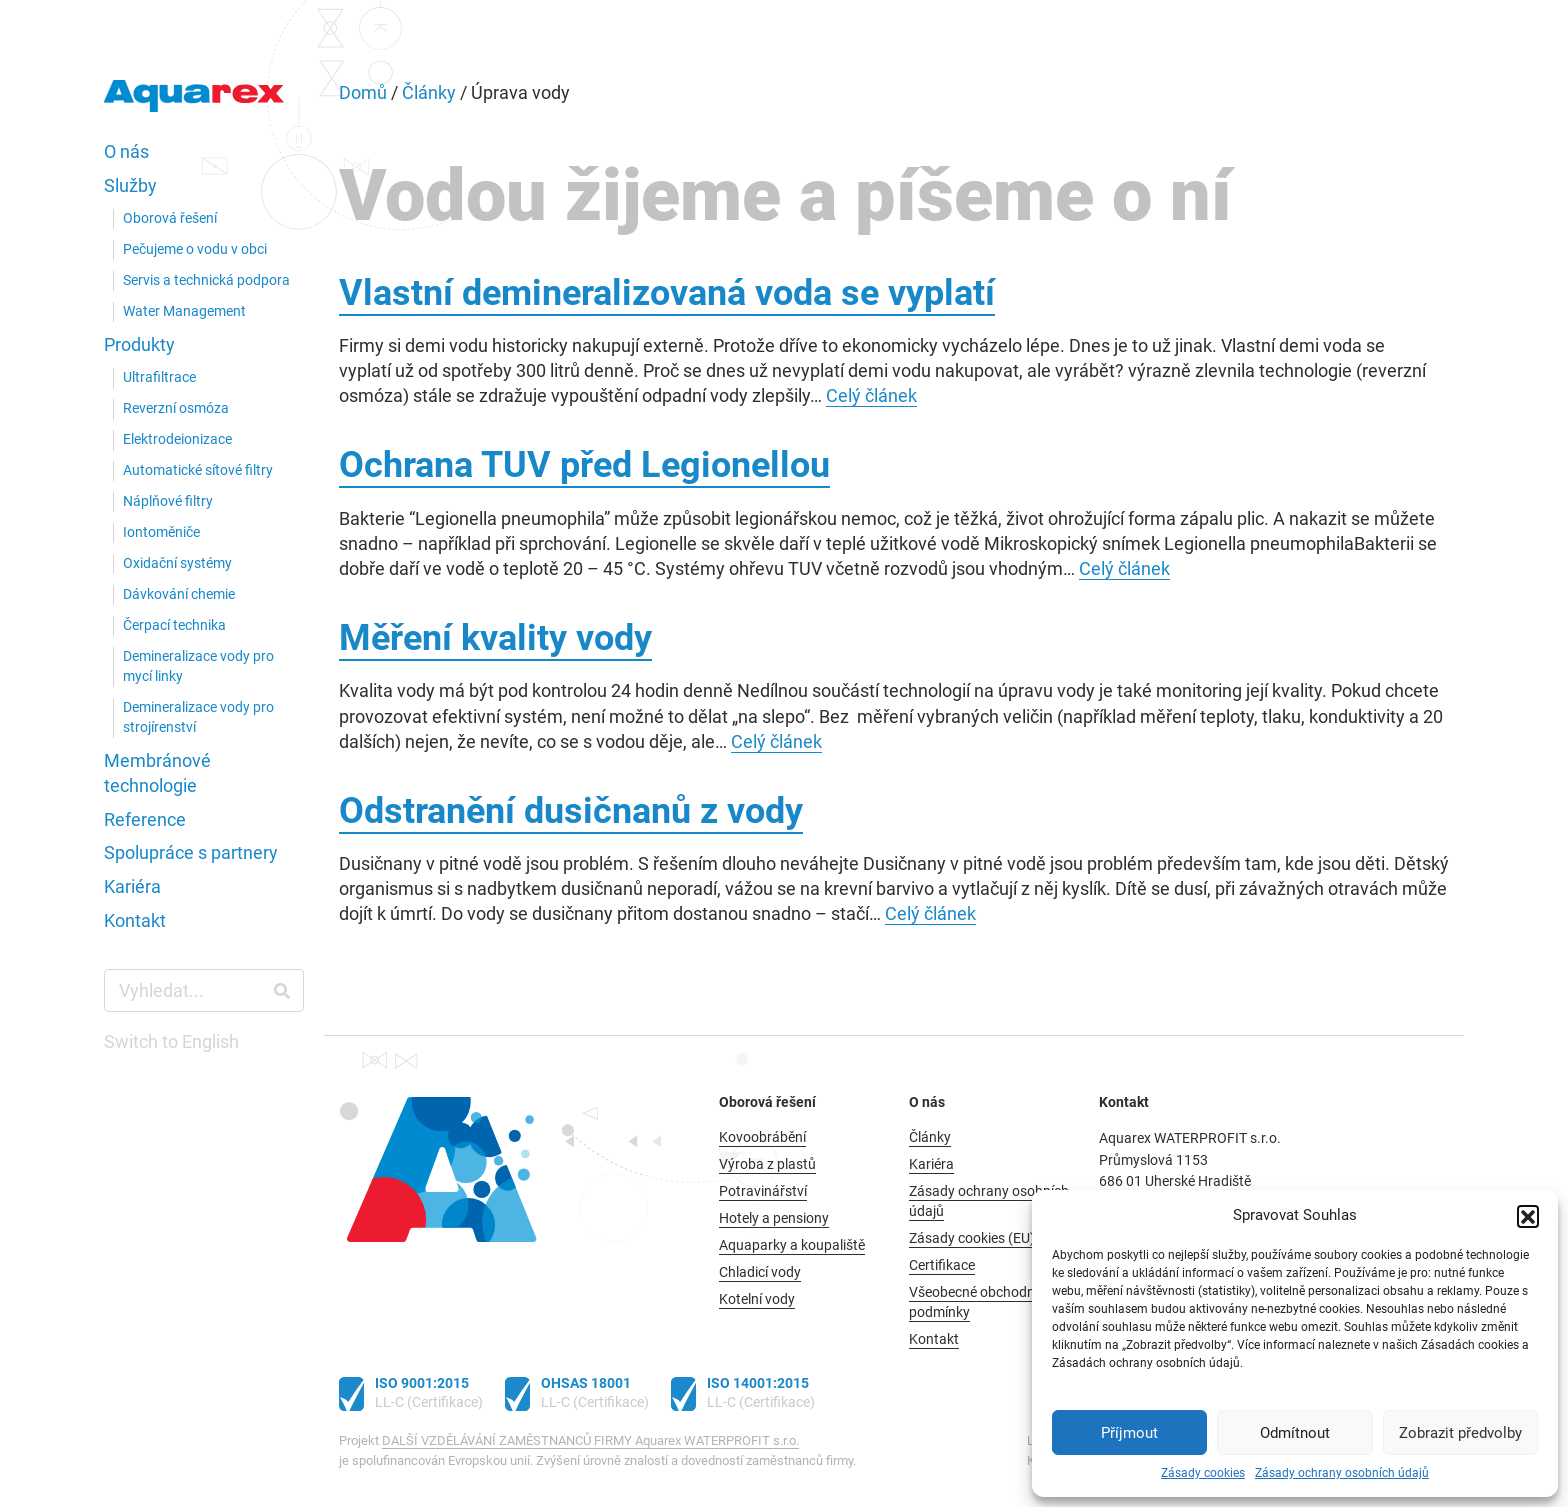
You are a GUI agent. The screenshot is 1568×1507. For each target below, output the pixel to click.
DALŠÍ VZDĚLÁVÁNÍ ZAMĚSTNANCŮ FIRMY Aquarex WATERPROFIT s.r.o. (590, 1440)
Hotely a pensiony (774, 1218)
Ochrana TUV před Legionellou (584, 465)
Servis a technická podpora (206, 280)
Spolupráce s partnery (191, 853)
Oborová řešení (170, 218)
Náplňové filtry (168, 501)
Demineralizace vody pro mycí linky (198, 666)
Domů (363, 92)
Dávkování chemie (179, 594)
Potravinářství (763, 1191)
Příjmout (1129, 1433)
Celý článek (871, 395)
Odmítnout (1295, 1433)
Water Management (184, 311)
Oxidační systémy (177, 563)
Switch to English (171, 1042)
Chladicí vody (760, 1272)
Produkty (139, 345)
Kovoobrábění (762, 1137)
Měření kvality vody (495, 638)
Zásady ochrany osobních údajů (1342, 1473)
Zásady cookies (1203, 1473)
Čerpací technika (174, 625)
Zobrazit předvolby (1460, 1433)
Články (429, 92)
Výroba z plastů (767, 1164)
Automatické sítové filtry (198, 470)
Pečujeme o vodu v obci (195, 249)
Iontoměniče (161, 532)
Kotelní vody (757, 1299)
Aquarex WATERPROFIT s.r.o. (194, 100)
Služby (130, 186)
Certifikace (942, 1265)
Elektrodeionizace (177, 439)
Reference (145, 820)
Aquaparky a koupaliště (792, 1245)
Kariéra (132, 887)
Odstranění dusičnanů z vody (571, 811)
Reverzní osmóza (176, 408)
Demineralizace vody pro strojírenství (198, 717)
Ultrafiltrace (159, 377)
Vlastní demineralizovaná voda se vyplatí (667, 293)
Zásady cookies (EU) (972, 1238)
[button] (1528, 1216)
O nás (126, 152)
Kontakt (135, 921)
